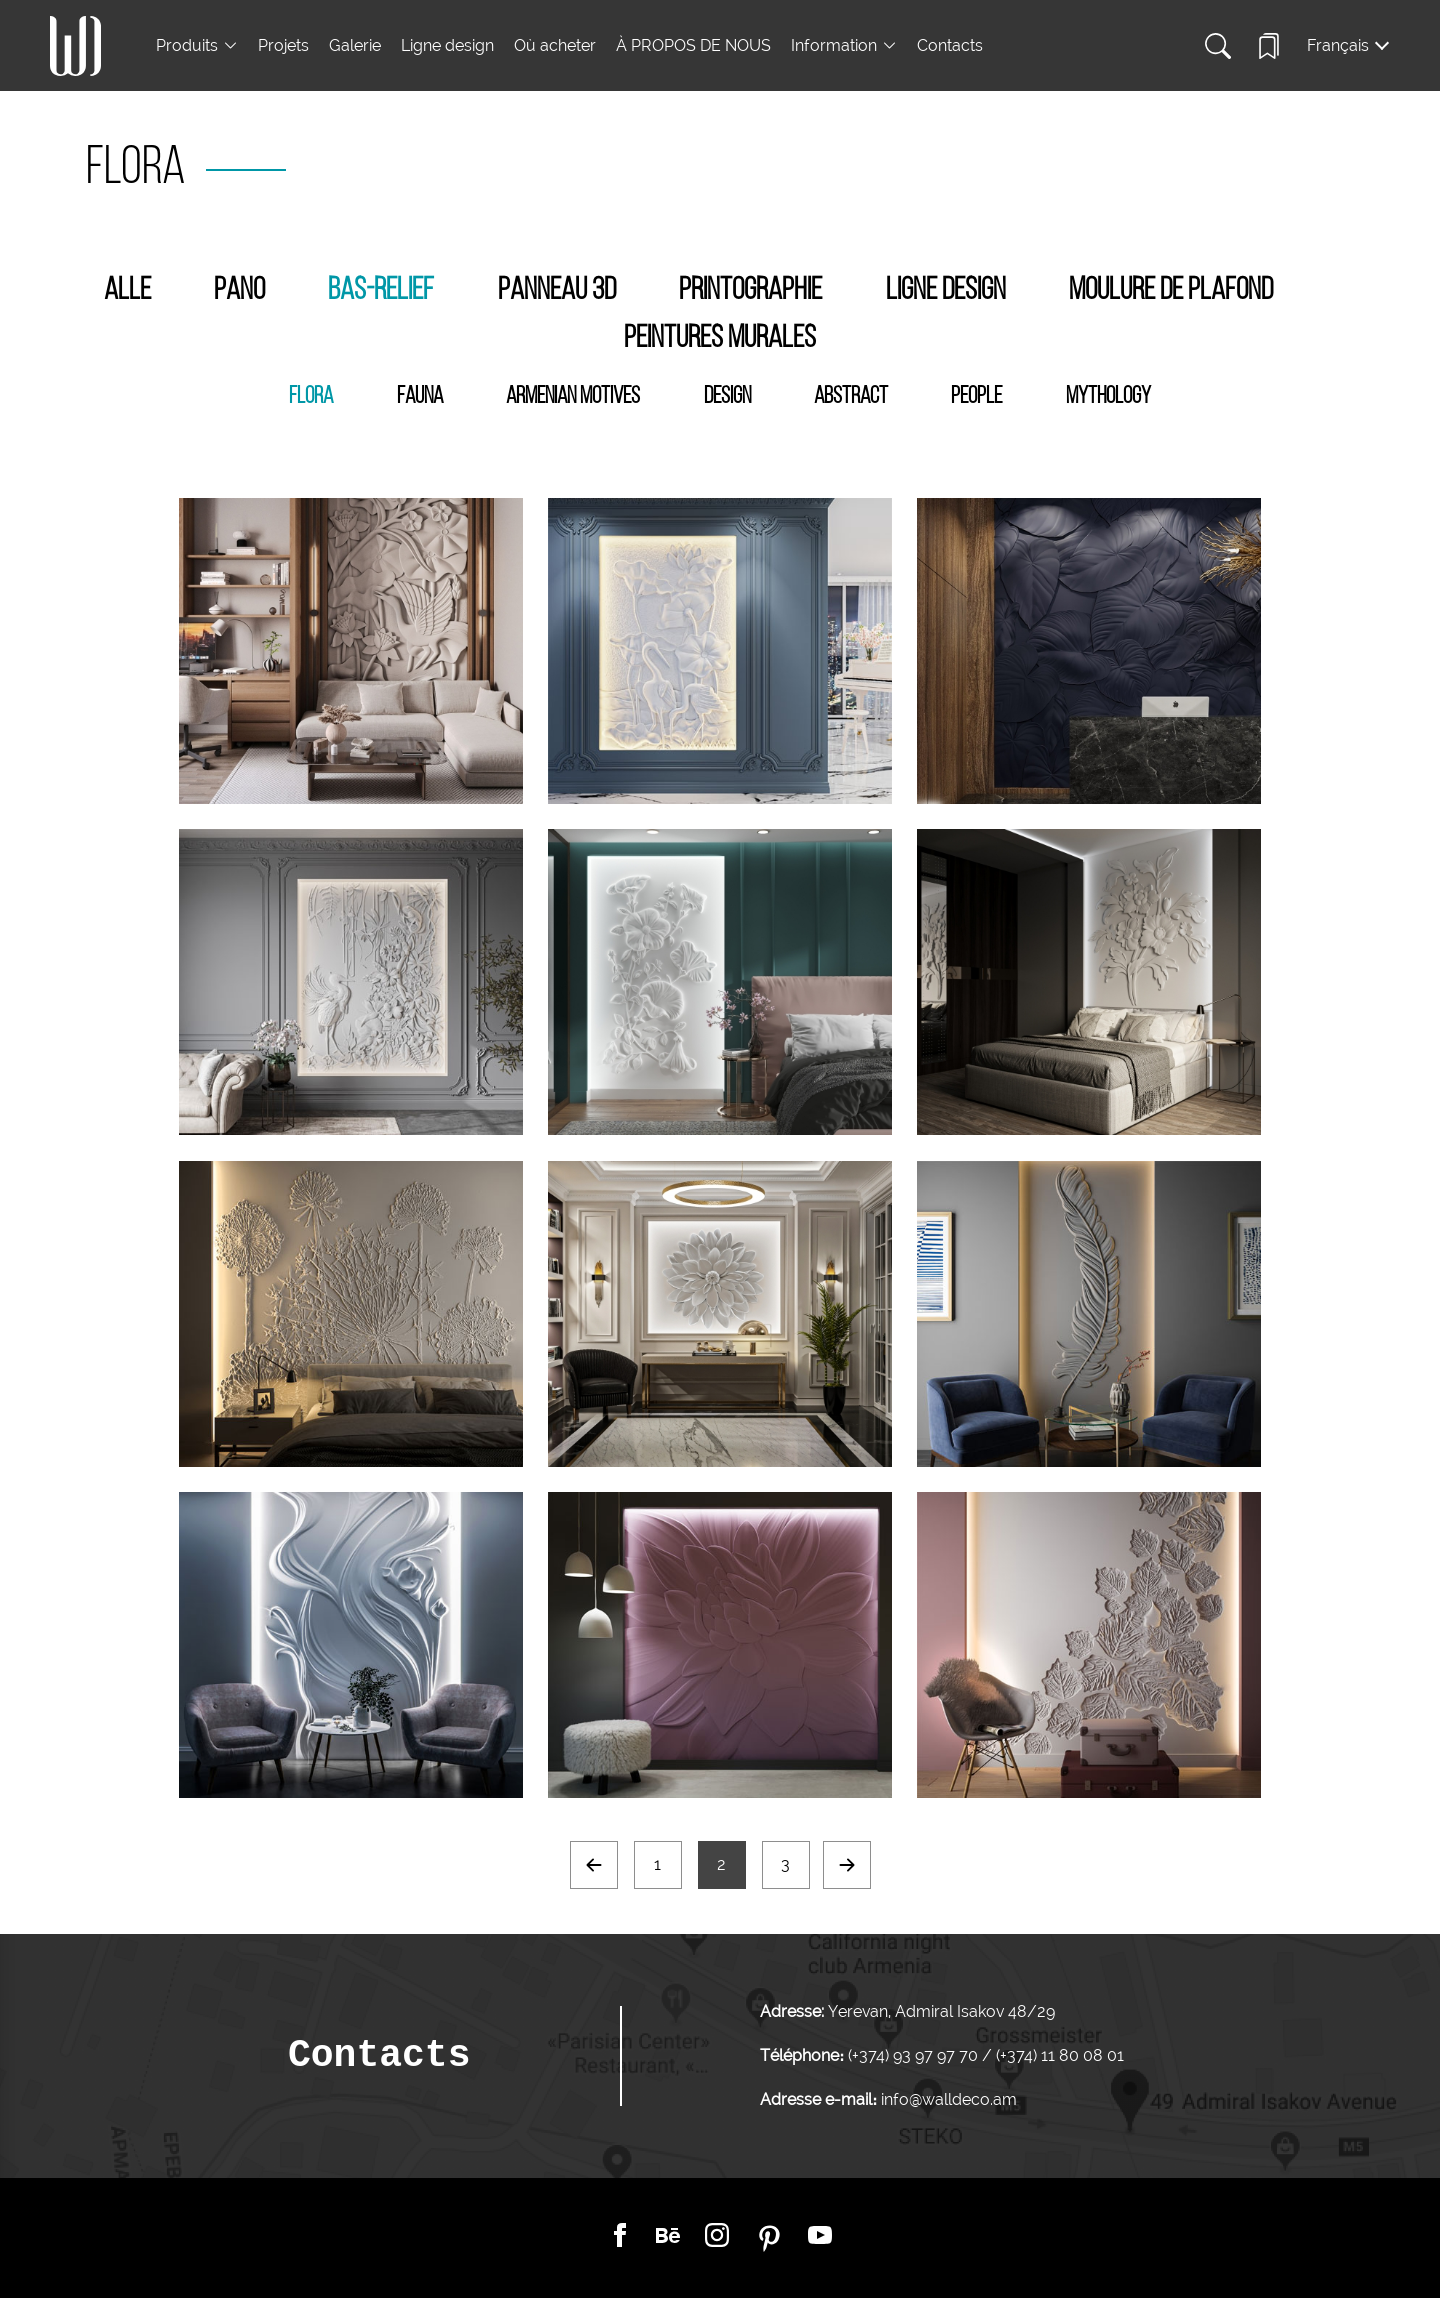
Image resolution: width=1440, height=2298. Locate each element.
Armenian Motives (573, 397)
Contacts (950, 45)
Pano (239, 291)
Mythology (1108, 397)
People (976, 397)
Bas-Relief (381, 291)
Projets (283, 45)
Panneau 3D (557, 291)
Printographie (750, 291)
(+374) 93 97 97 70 (915, 2055)
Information (834, 45)
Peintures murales (720, 339)
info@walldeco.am (949, 2099)
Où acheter (555, 45)
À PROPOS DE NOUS (693, 45)
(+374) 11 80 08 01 (1058, 2055)
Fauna (420, 397)
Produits (187, 45)
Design (727, 397)
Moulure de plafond (1171, 291)
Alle (127, 291)
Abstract (851, 397)
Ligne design (447, 45)
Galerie (355, 45)
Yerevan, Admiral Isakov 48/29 (941, 2011)
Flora (311, 397)
